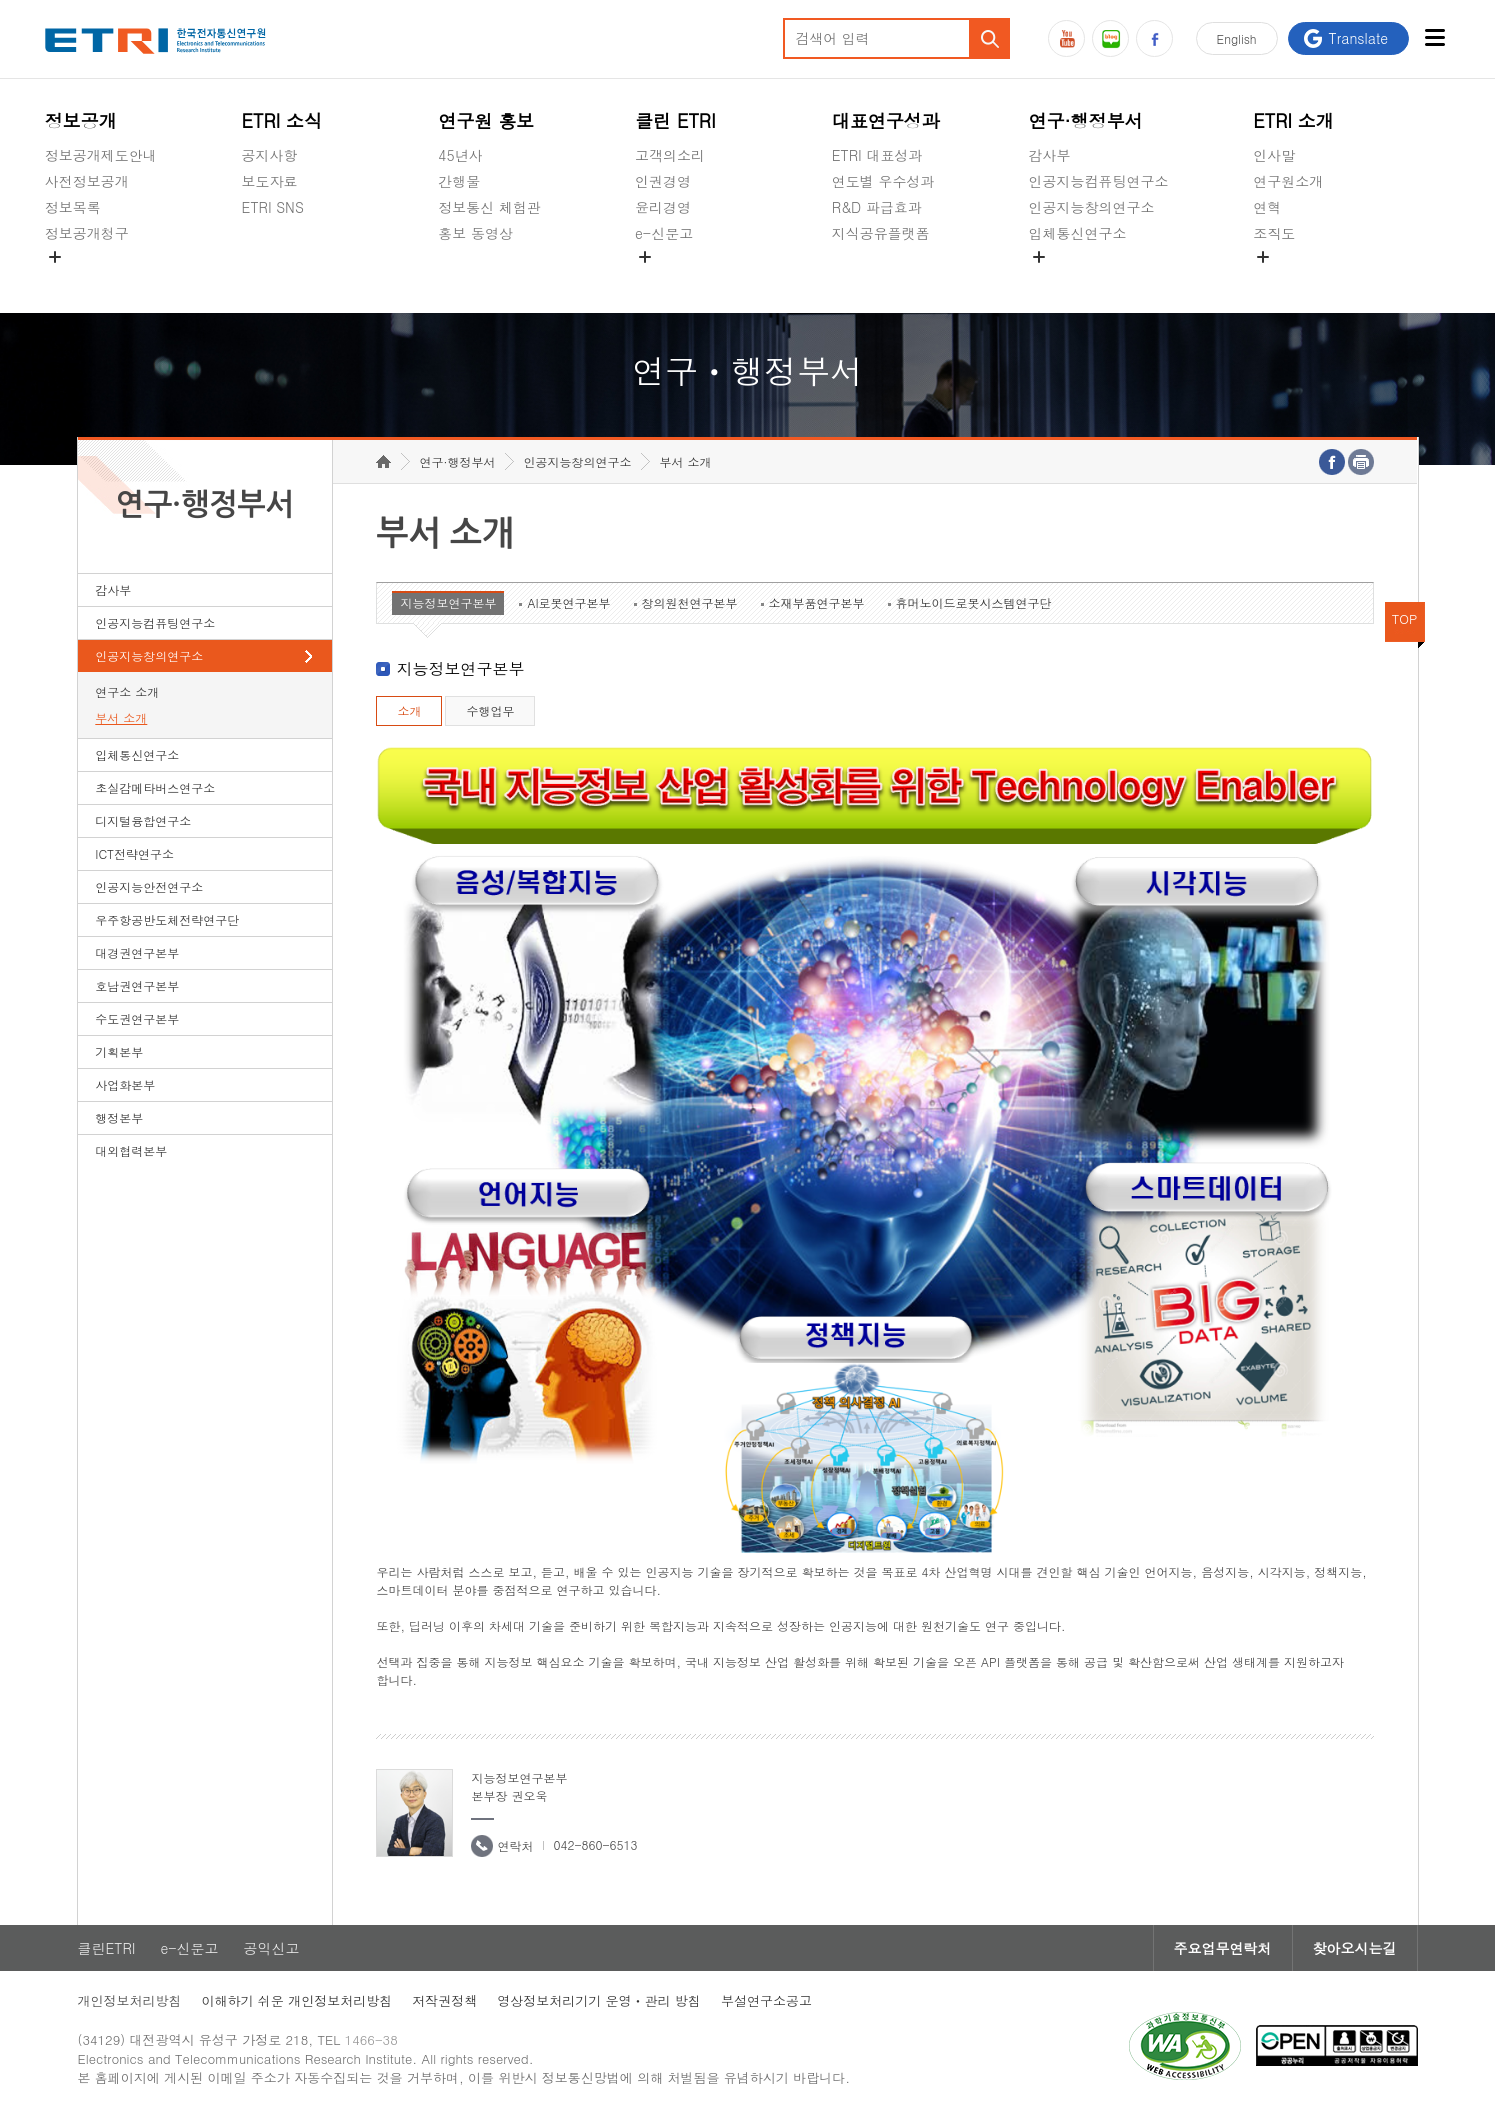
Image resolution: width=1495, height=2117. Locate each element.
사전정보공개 (87, 181)
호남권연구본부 (137, 985)
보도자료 (270, 181)
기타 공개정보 (1297, 280)
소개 (409, 710)
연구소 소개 (127, 691)
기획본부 (119, 1051)
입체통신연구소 (1078, 233)
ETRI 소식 (282, 120)
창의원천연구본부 (690, 602)
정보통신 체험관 (489, 207)
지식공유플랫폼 (881, 233)
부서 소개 (121, 717)
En (1237, 38)
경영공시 (73, 280)
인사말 (1274, 155)
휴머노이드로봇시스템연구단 (974, 602)
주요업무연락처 (1223, 1948)
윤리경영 (663, 207)
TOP (1405, 618)
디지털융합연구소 (143, 820)
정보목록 (73, 207)
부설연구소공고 (766, 2000)
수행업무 (490, 710)
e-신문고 (664, 233)
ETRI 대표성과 (877, 155)
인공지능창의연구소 (1092, 207)
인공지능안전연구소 (149, 886)
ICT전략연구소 (134, 853)
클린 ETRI (675, 120)
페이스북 (1154, 38)
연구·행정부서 (1086, 120)
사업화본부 (125, 1084)
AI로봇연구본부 (568, 602)
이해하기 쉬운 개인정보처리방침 (297, 2000)
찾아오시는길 (1355, 1948)
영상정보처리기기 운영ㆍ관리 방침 (599, 2000)
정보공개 (81, 120)
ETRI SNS (273, 207)
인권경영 (663, 181)
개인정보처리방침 (130, 2000)
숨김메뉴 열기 (55, 257)
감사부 (1050, 155)
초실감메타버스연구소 (1099, 280)
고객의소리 (670, 155)
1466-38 (371, 2039)
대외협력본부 (131, 1150)
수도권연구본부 (137, 1018)
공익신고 (663, 280)
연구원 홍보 (486, 120)
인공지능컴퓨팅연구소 (1099, 181)
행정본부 (119, 1117)
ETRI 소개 (1293, 120)
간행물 (459, 181)
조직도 (1274, 233)
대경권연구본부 (137, 952)
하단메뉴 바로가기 (0, 0)
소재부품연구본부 (817, 602)
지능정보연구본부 (448, 602)
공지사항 (270, 155)
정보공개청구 (87, 233)
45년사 (460, 155)
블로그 (1110, 38)
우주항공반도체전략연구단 (167, 919)
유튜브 (1066, 38)
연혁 (1267, 207)
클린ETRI (107, 1948)
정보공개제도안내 (101, 155)
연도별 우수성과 (883, 181)
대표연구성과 (886, 120)
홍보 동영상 (475, 233)
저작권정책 (444, 2000)
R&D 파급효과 (877, 207)
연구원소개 (1288, 181)
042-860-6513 (595, 1844)
